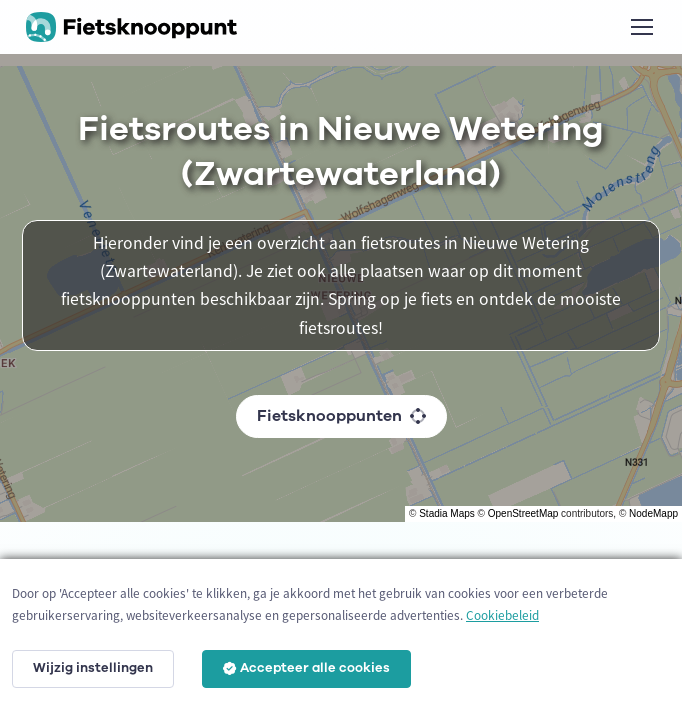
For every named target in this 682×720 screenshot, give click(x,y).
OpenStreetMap (523, 513)
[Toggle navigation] (641, 27)
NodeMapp (653, 513)
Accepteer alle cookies (306, 668)
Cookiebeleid (502, 615)
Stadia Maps (447, 513)
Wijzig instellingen (93, 668)
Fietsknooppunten (341, 416)
